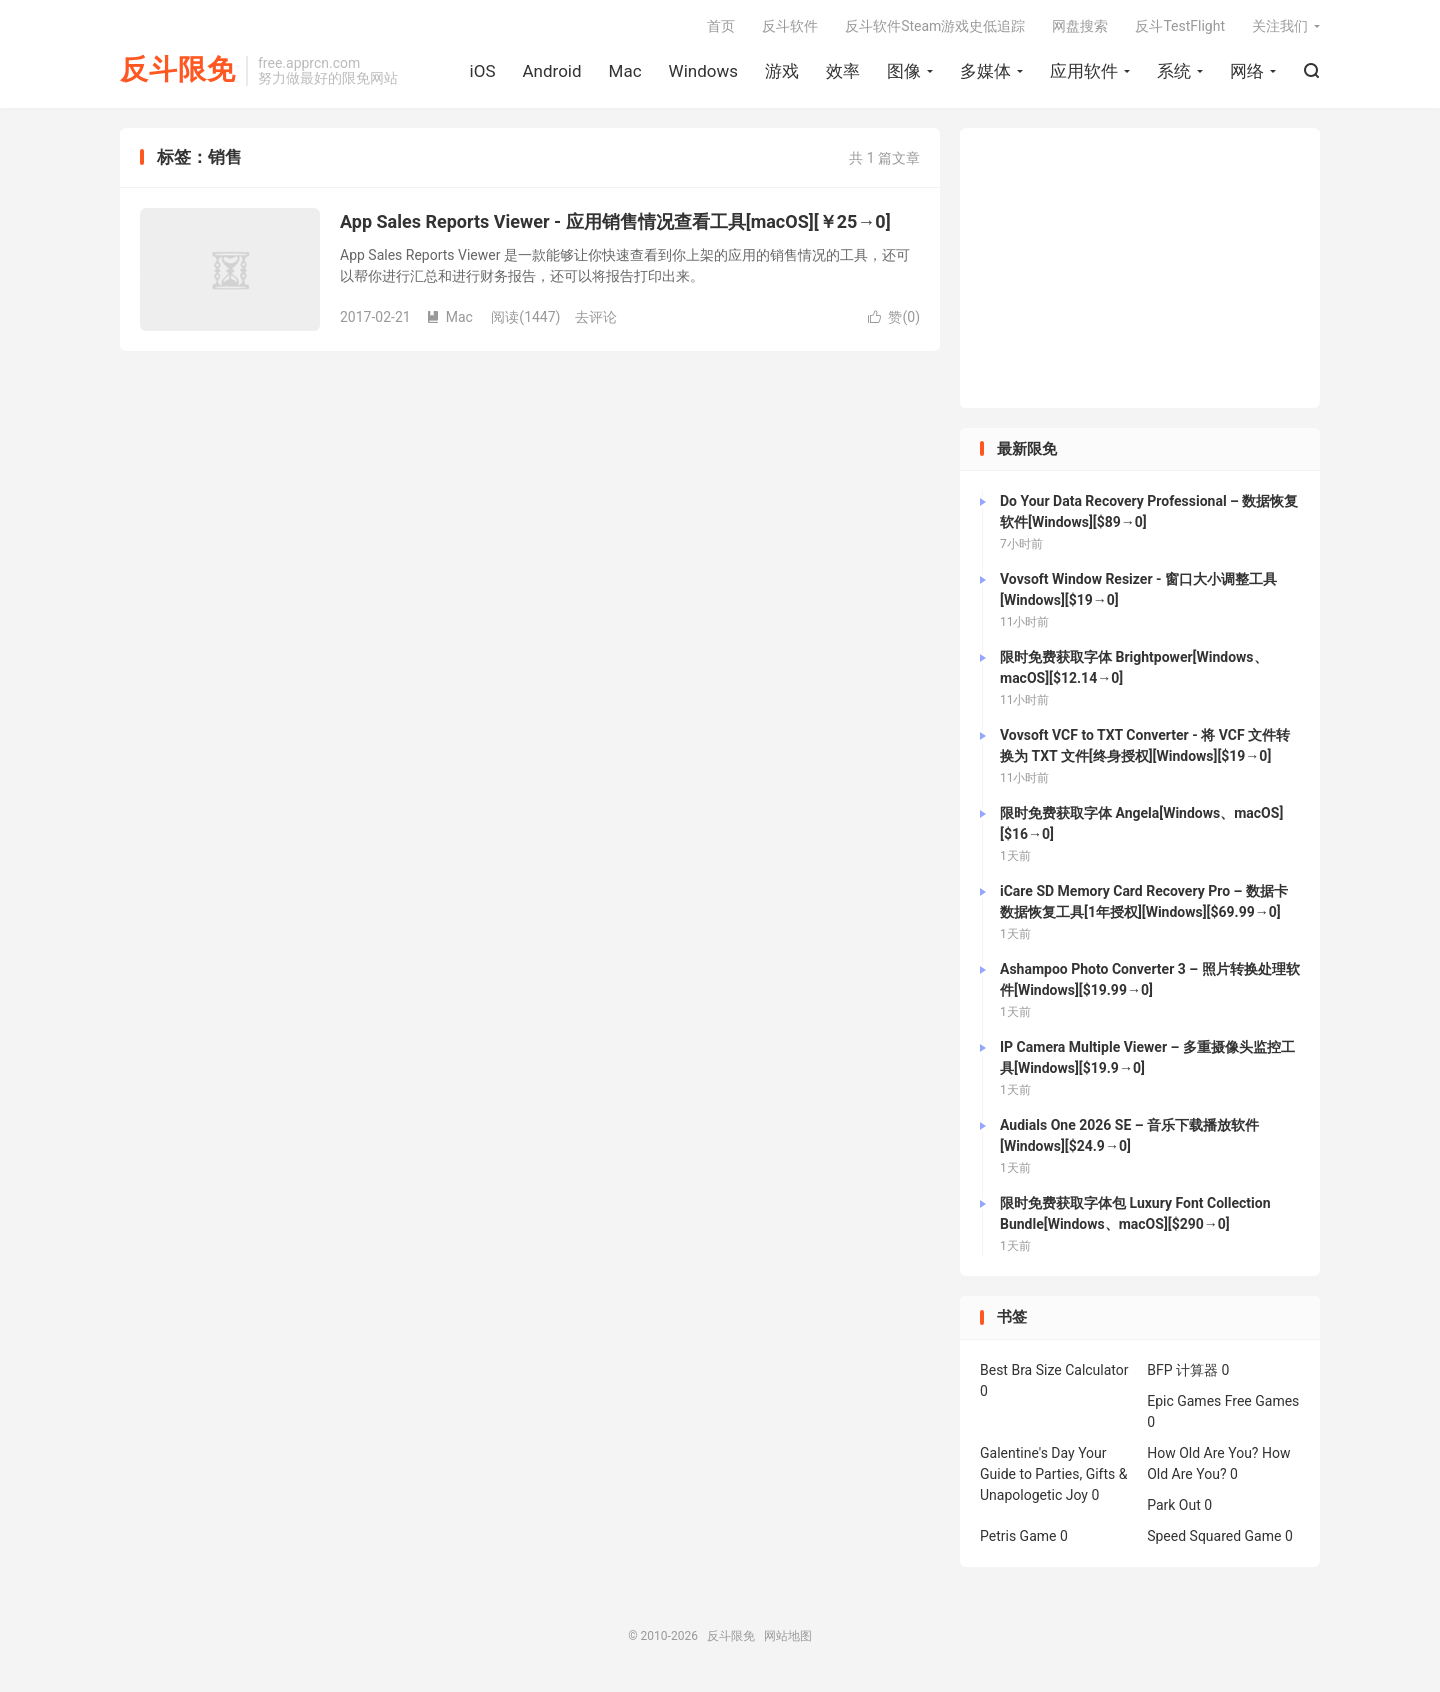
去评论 (596, 317)
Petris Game (1018, 1536)
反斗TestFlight (1180, 26)
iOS (483, 71)
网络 (1247, 71)
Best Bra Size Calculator (1054, 1370)
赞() (894, 317)
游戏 (782, 71)
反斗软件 (790, 26)
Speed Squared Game (1214, 1536)
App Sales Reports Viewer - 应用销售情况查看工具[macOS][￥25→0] (615, 221)
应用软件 (1084, 71)
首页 (721, 26)
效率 (843, 71)
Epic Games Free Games (1223, 1401)
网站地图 (788, 1636)
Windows (703, 71)
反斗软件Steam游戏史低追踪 (935, 26)
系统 (1174, 71)
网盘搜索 (1080, 26)
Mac (625, 71)
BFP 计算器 (1182, 1370)
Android (551, 71)
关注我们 (1280, 26)
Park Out (1174, 1505)
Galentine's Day (1027, 1453)
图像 (904, 71)
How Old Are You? (1202, 1453)
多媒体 (985, 71)
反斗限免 (178, 70)
